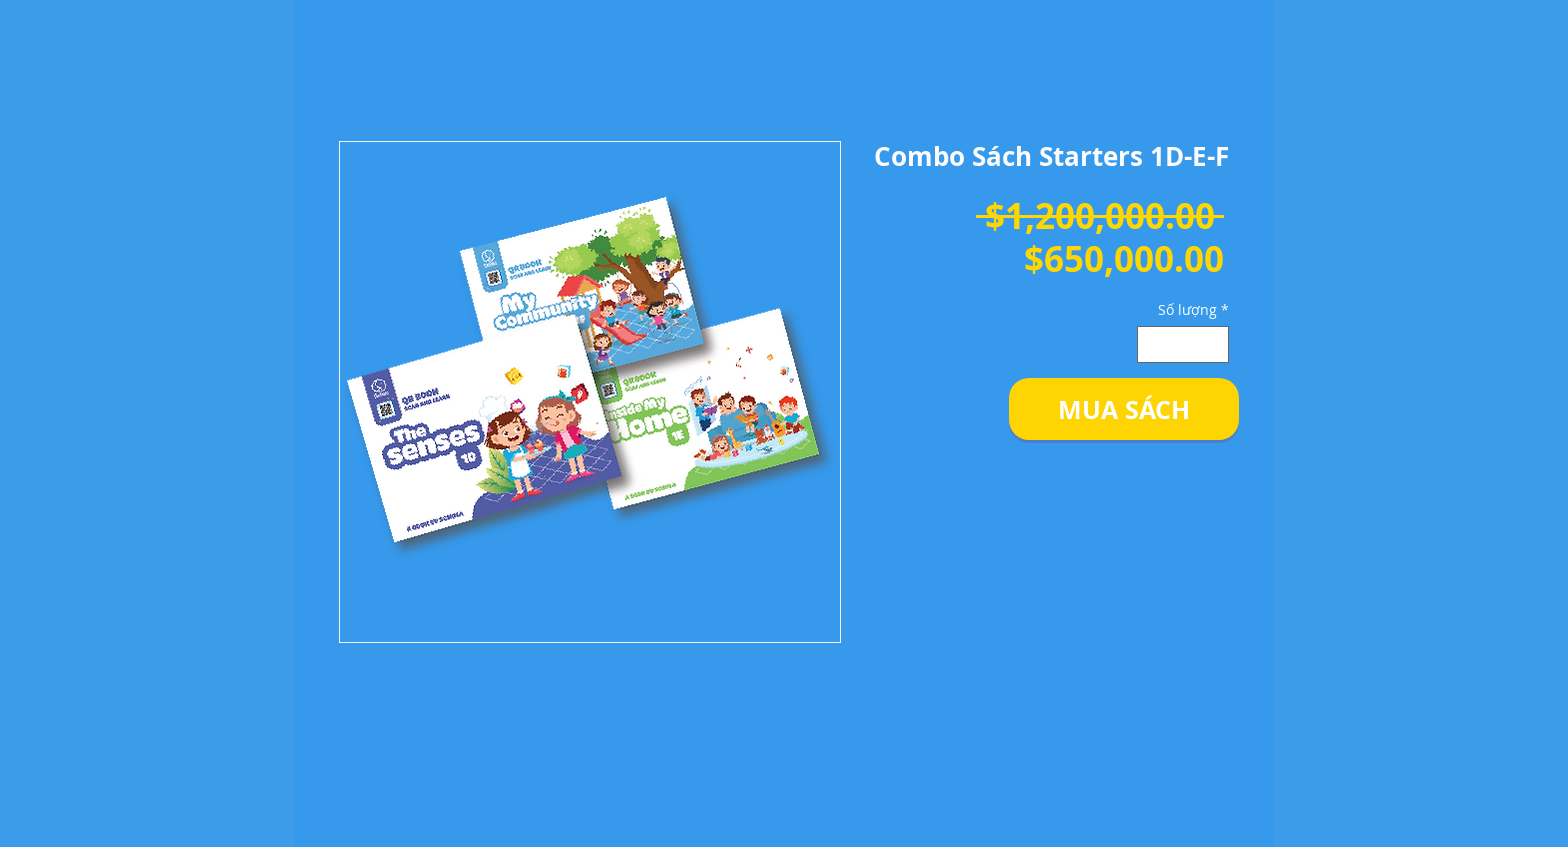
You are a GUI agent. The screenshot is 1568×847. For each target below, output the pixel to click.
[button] (1124, 409)
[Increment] (1213, 344)
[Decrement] (1152, 344)
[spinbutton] (1183, 344)
